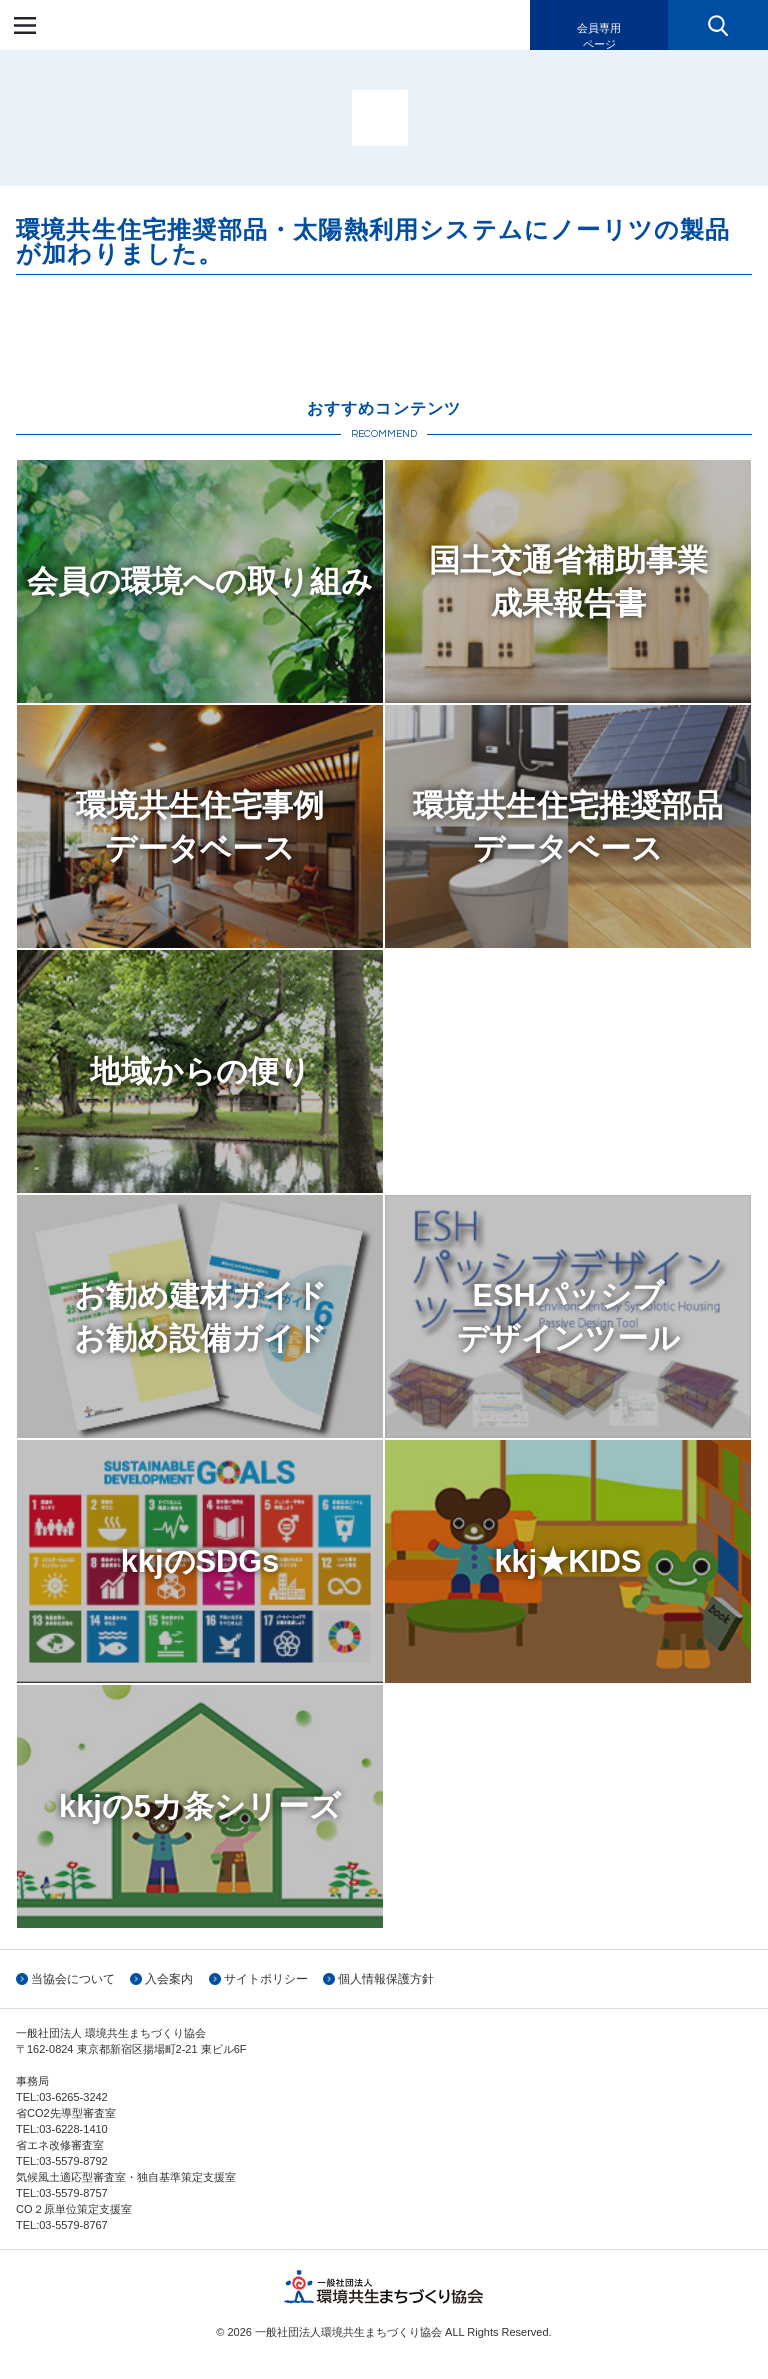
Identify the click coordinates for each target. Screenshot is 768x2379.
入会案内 (169, 1979)
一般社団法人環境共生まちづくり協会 (134, 25)
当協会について (73, 1979)
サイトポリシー (266, 1979)
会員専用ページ (599, 36)
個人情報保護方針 (386, 1979)
